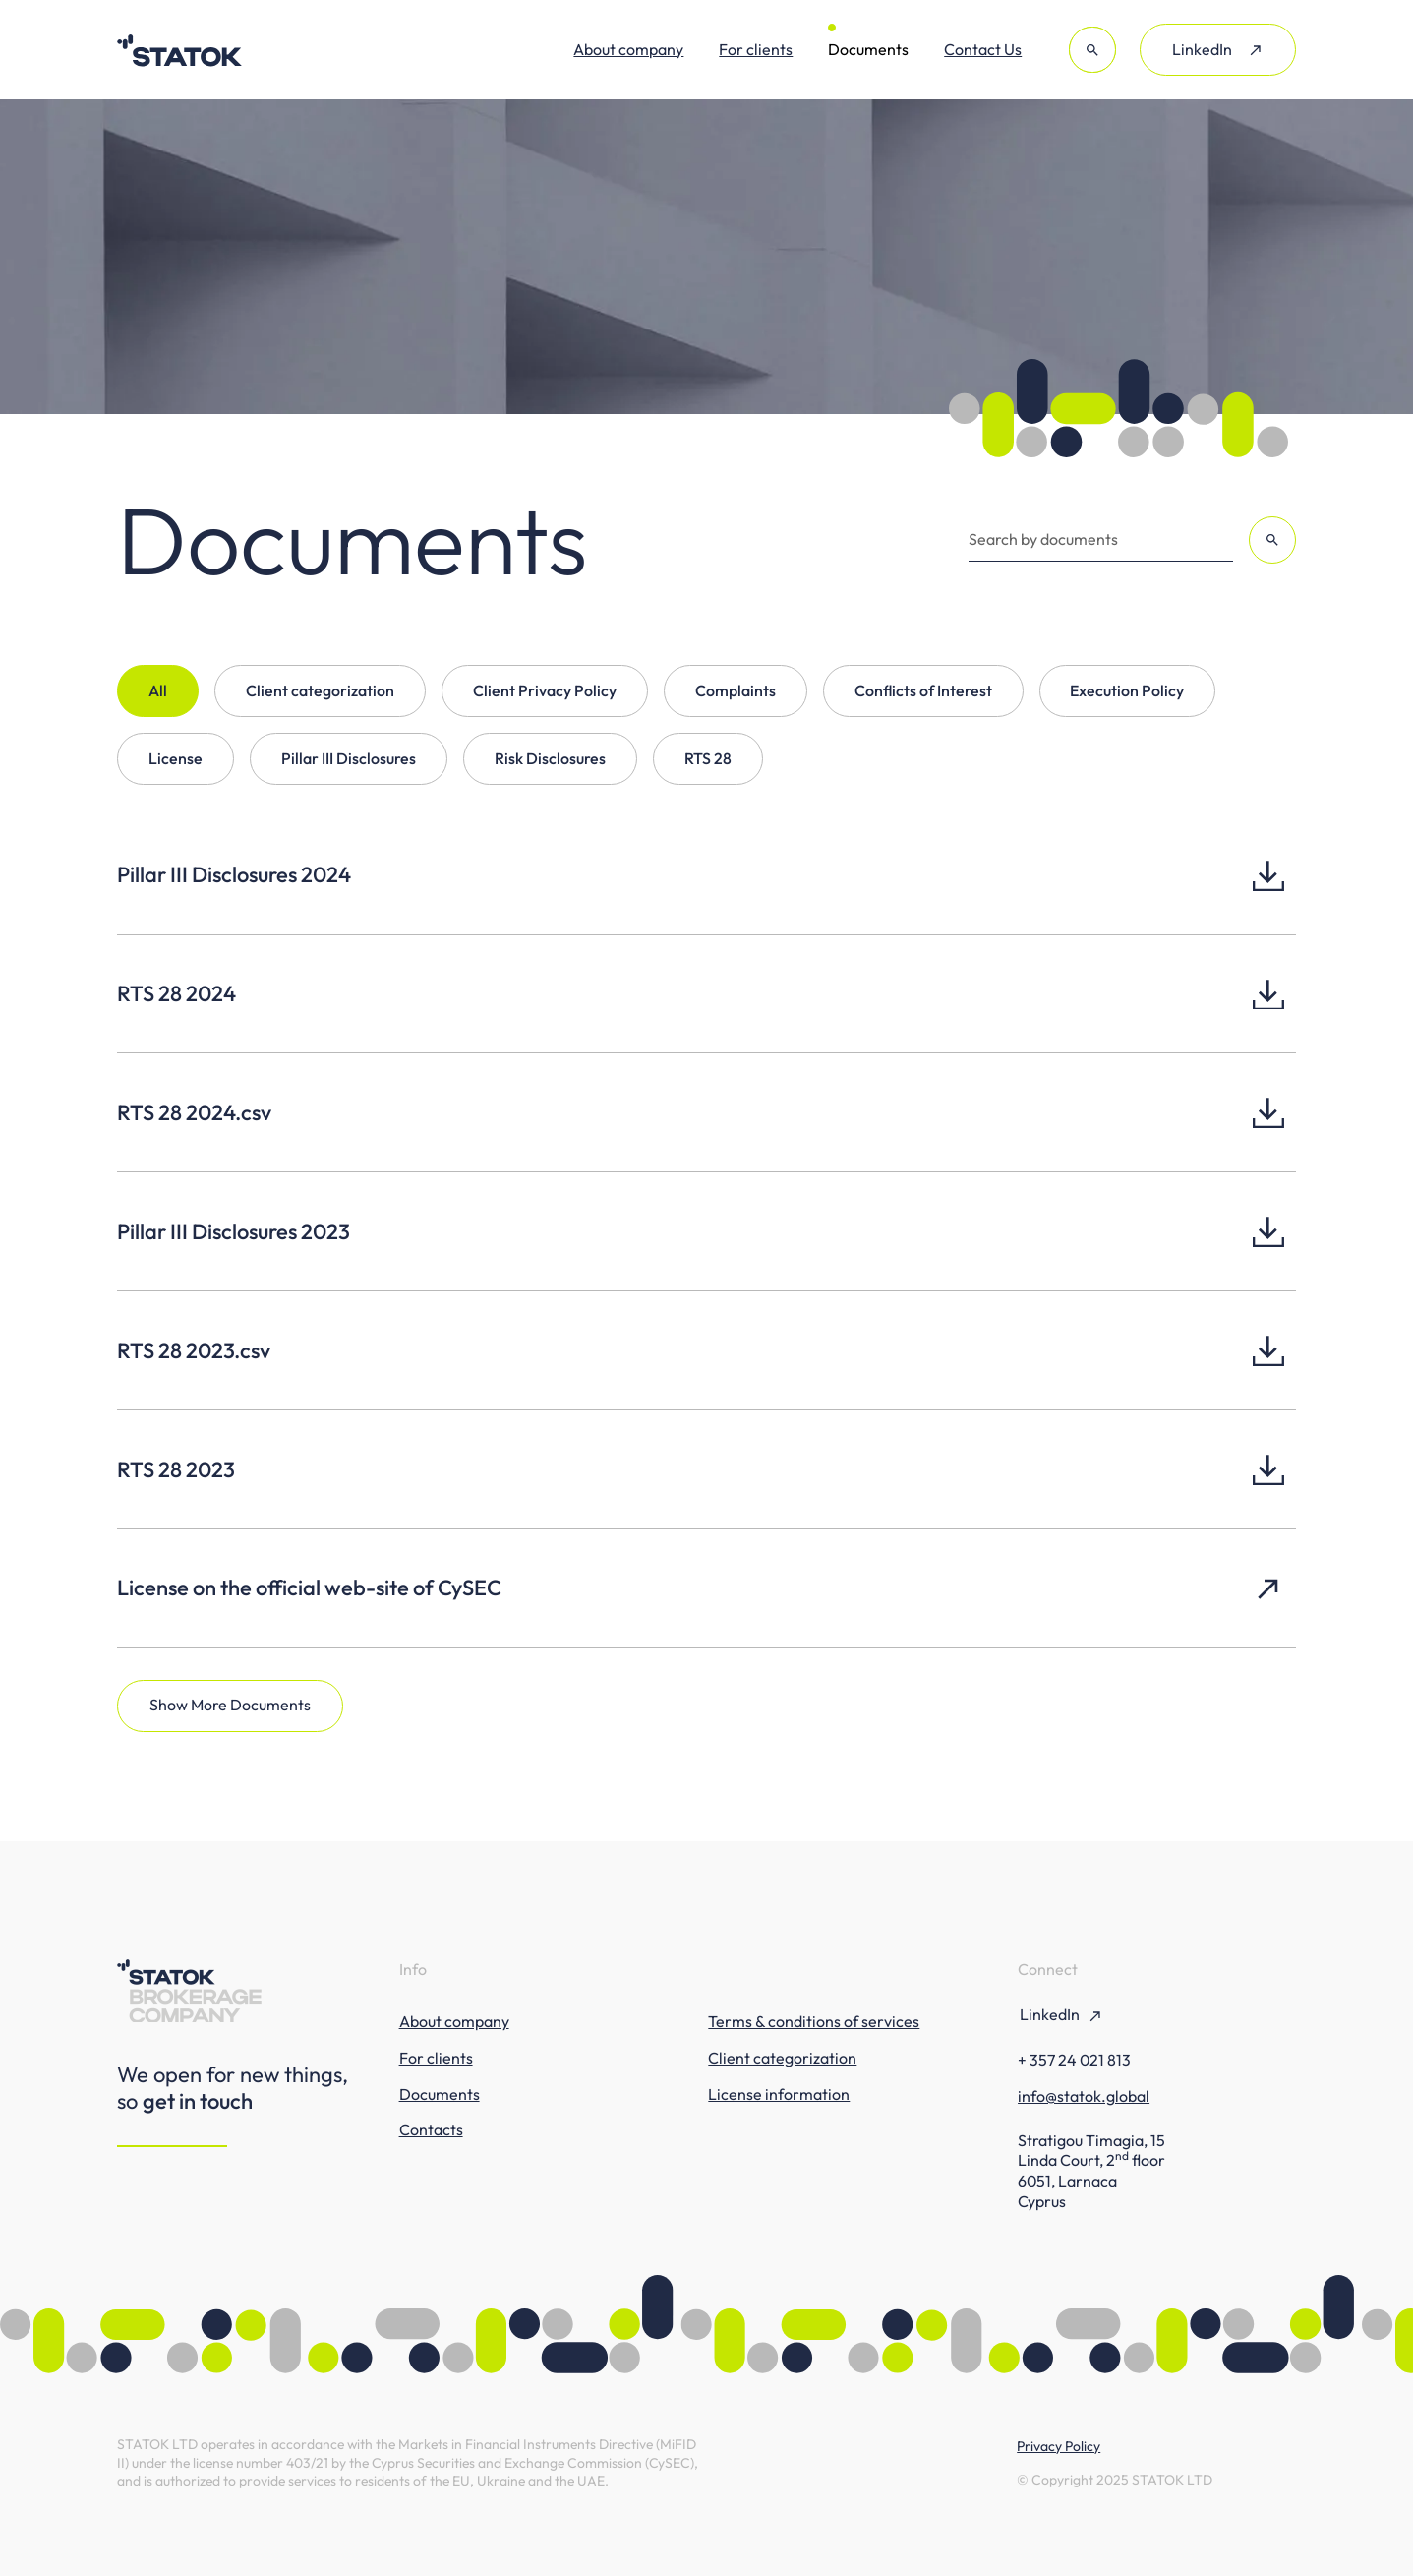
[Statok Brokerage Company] (180, 50)
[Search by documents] (1101, 540)
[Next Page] (230, 1706)
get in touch (198, 2101)
